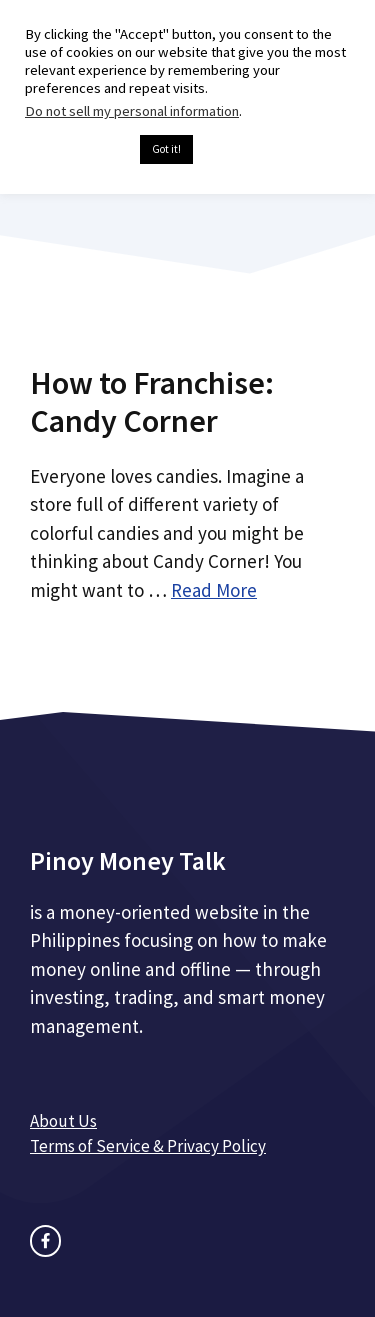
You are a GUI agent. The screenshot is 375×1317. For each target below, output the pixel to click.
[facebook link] (45, 1240)
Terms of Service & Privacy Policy (148, 1146)
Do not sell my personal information (132, 111)
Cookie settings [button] (77, 150)
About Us (63, 1121)
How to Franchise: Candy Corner (152, 402)
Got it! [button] (166, 149)
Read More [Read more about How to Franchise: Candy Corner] (214, 590)
